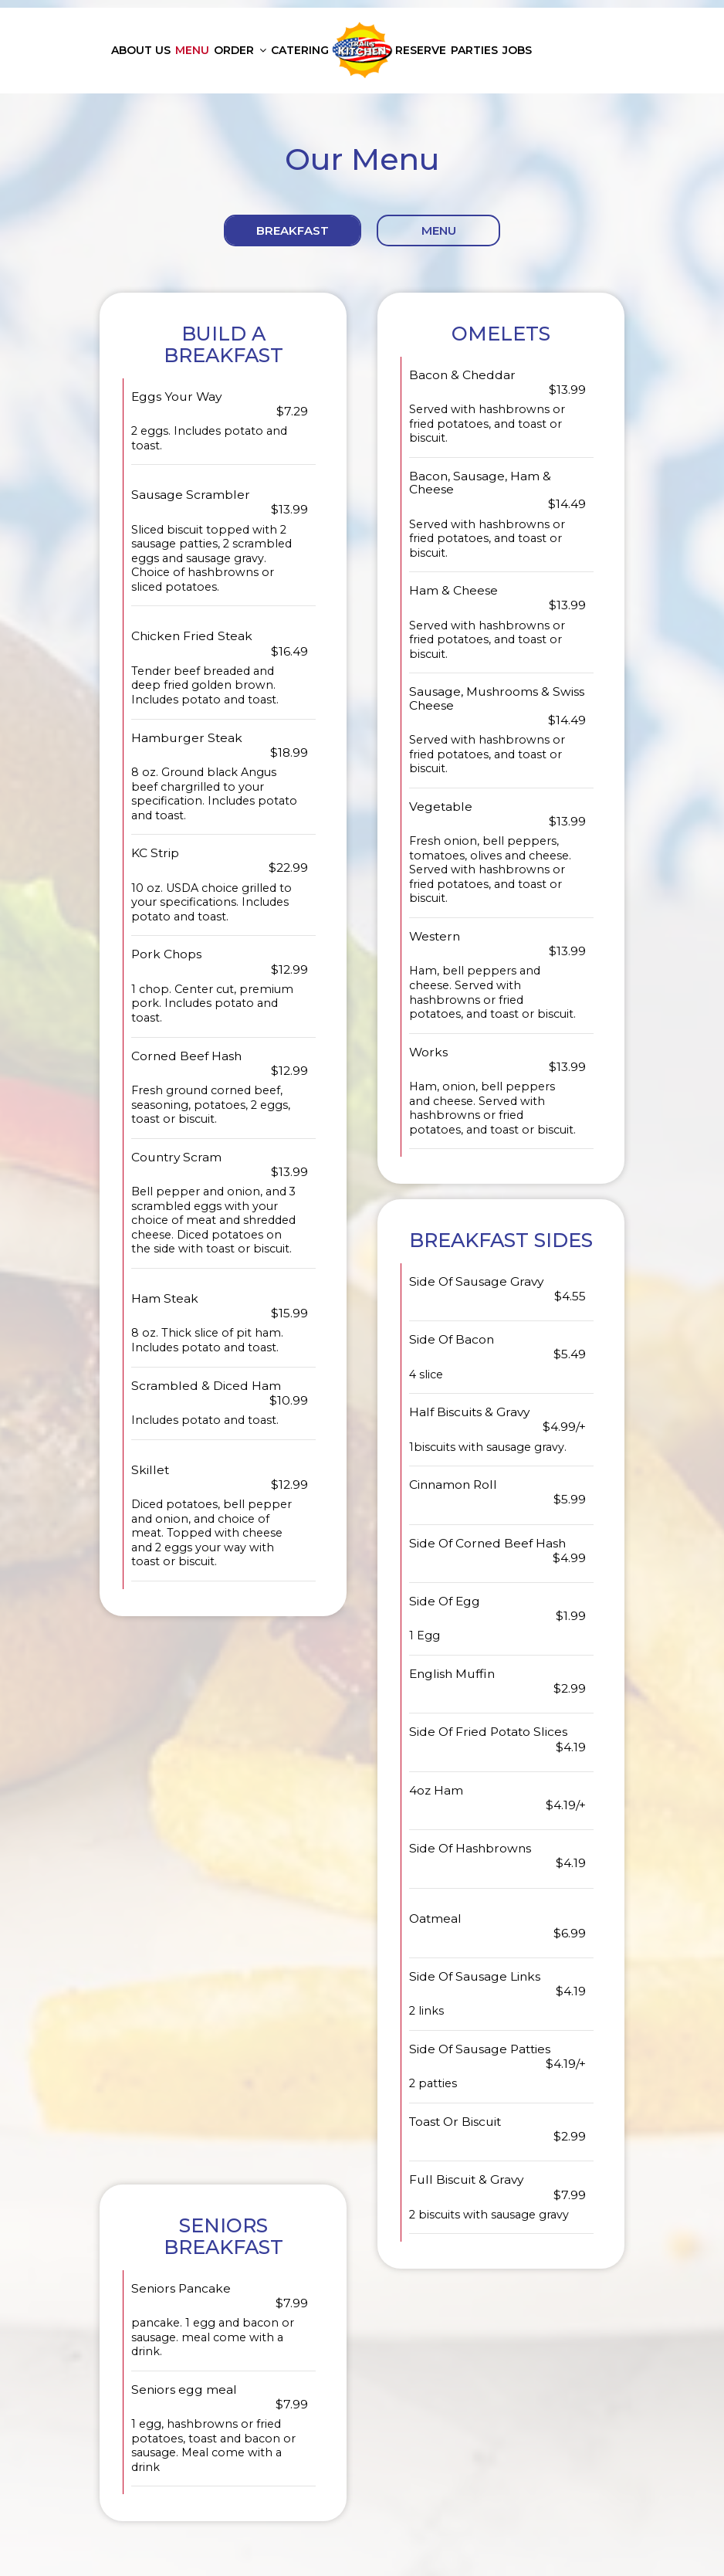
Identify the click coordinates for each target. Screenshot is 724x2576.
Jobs (517, 50)
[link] (362, 50)
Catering (300, 50)
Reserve (420, 50)
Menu (192, 50)
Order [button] (240, 50)
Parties (474, 50)
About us (141, 50)
